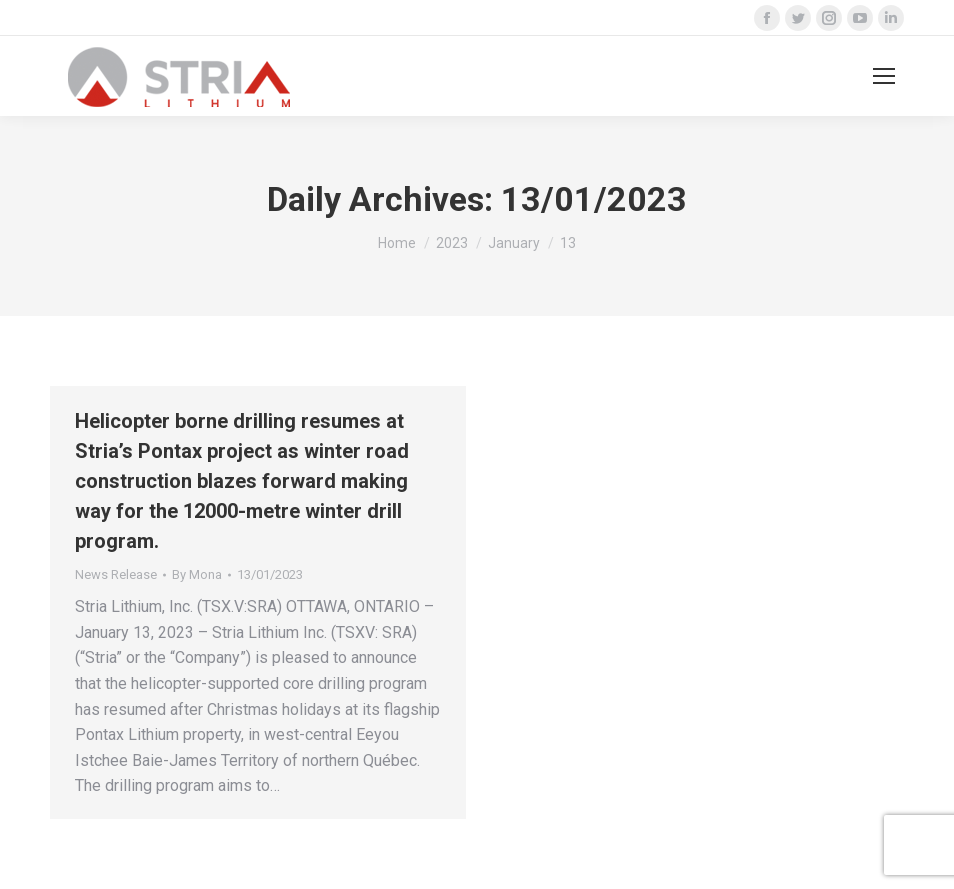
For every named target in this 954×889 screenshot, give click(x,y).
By (197, 574)
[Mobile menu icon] (884, 76)
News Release (116, 574)
